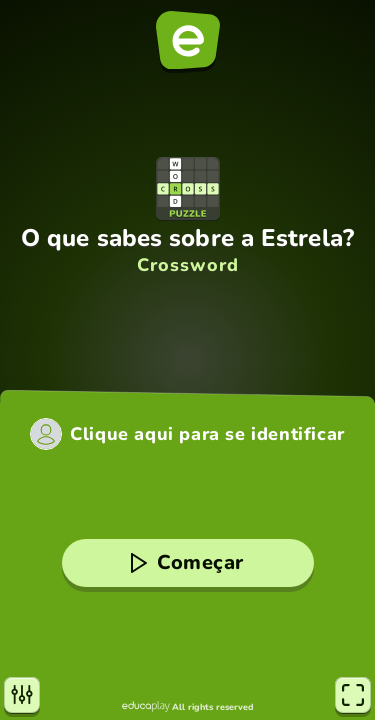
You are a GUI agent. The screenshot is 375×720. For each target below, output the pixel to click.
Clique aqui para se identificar (207, 434)
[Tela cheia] (353, 695)
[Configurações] (22, 695)
